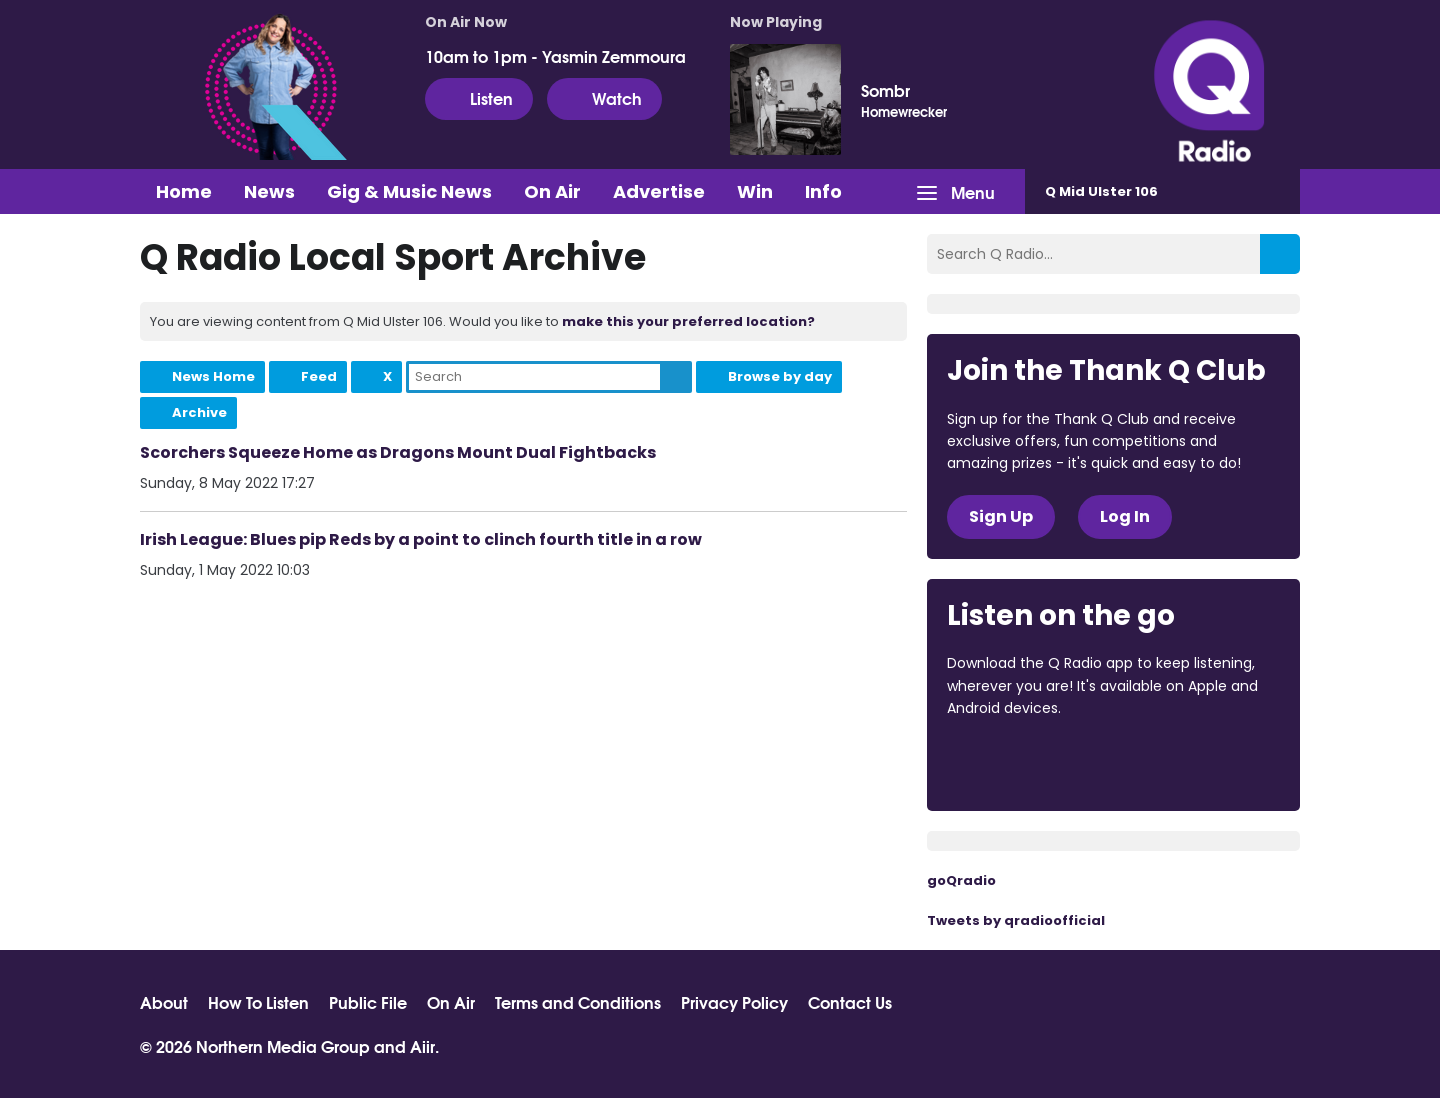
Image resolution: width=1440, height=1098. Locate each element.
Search (676, 377)
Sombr (885, 90)
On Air (552, 191)
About (164, 1002)
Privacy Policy (734, 1002)
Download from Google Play (1192, 763)
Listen (479, 98)
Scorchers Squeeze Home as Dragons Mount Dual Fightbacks (398, 452)
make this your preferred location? (688, 321)
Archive (199, 412)
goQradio (961, 880)
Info (823, 191)
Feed (319, 376)
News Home (213, 376)
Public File (368, 1002)
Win (755, 191)
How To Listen (258, 1002)
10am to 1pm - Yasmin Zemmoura (555, 56)
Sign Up (1001, 516)
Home (184, 191)
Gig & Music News (409, 191)
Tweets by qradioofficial (1016, 920)
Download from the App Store (1025, 763)
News (269, 191)
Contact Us (850, 1002)
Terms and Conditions (578, 1002)
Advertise (659, 191)
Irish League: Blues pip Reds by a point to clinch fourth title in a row (421, 539)
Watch (604, 98)
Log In (1125, 516)
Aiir (422, 1045)
